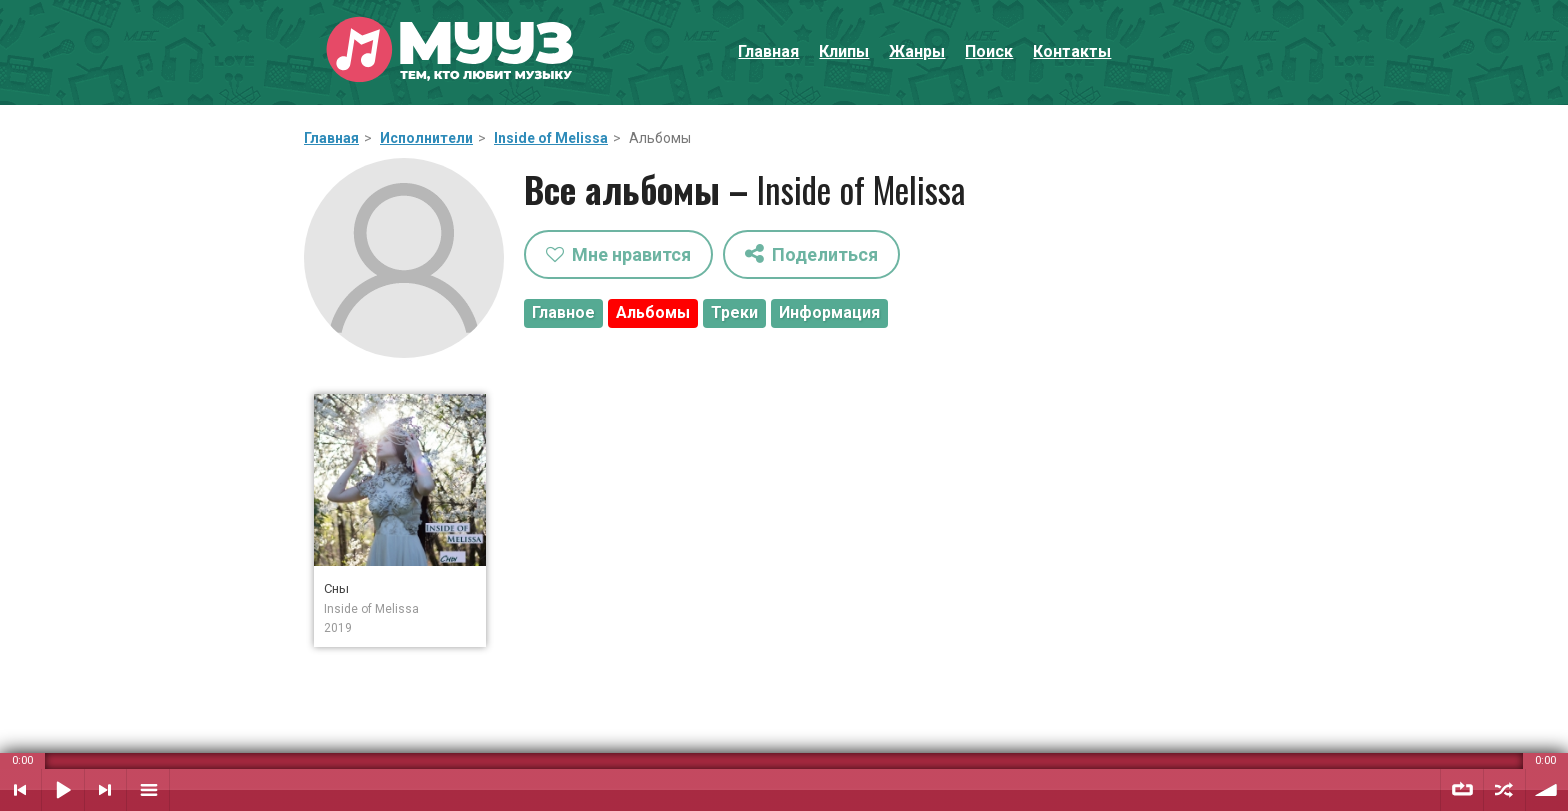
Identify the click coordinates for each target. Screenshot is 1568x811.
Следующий (105, 790)
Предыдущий (20, 790)
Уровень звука (1547, 790)
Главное (563, 312)
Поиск (989, 51)
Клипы (844, 51)
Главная (768, 51)
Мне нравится (618, 254)
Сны (336, 588)
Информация (829, 312)
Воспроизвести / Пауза (63, 790)
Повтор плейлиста (1462, 790)
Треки (734, 312)
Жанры (917, 51)
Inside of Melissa (551, 138)
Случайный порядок (1504, 790)
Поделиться (811, 253)
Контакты (1072, 51)
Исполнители (426, 138)
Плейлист (148, 790)
